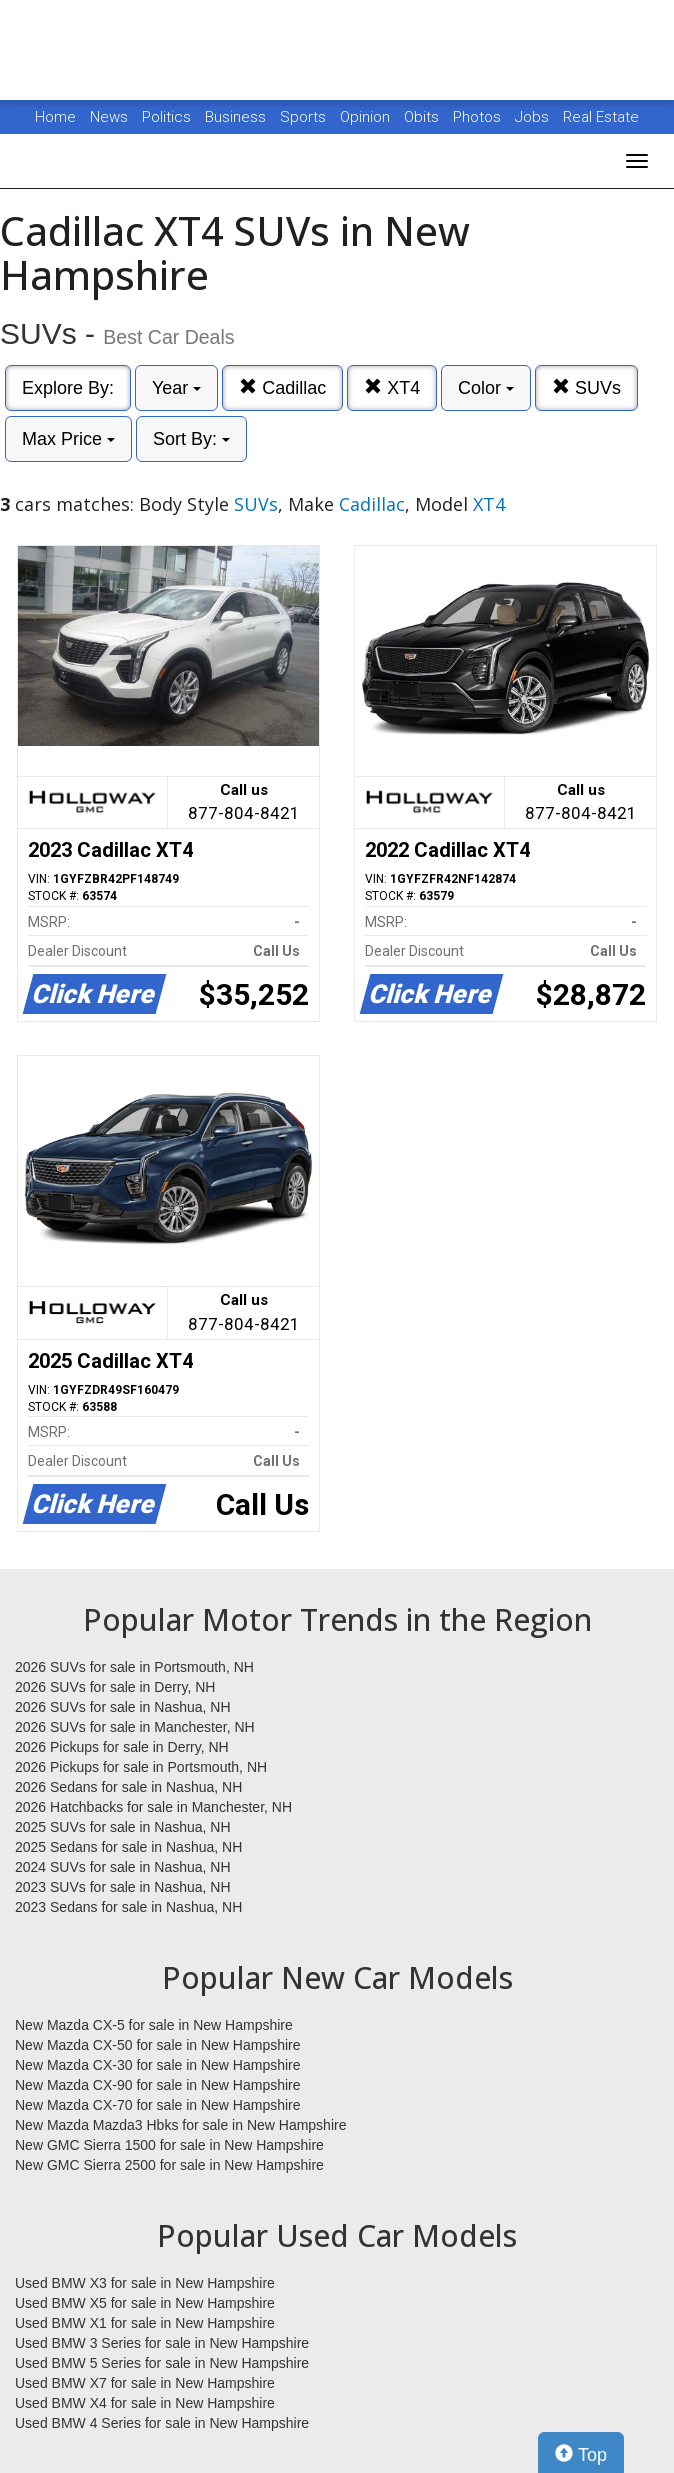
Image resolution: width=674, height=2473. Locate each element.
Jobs (534, 117)
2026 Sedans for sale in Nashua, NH (128, 1787)
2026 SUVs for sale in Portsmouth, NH (134, 1667)
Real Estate (601, 117)
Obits (423, 117)
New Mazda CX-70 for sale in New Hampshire (158, 2105)
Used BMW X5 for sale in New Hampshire (145, 2303)
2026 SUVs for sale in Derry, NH (115, 1687)
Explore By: (68, 388)
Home (55, 117)
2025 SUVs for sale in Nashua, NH (123, 1827)
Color (486, 388)
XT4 (392, 387)
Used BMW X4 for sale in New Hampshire (145, 2403)
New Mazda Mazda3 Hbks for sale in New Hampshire (180, 2125)
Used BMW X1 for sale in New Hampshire (145, 2323)
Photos (479, 117)
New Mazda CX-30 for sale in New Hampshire (158, 2065)
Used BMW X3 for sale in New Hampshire (145, 2283)
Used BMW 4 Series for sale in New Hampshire (162, 2423)
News (109, 117)
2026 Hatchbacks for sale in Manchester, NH (153, 1807)
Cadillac (282, 387)
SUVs (586, 387)
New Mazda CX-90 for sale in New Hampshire (158, 2085)
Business (237, 117)
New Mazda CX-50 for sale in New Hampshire (158, 2045)
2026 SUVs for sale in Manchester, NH (135, 1727)
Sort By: (191, 439)
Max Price (68, 439)
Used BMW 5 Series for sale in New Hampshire (162, 2363)
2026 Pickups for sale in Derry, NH (122, 1747)
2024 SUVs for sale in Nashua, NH (123, 1867)
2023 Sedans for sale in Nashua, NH (128, 1907)
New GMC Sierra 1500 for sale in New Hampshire (169, 2145)
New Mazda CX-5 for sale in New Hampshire (154, 2025)
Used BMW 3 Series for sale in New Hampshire (162, 2343)
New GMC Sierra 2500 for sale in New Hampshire (169, 2165)
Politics (166, 117)
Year (176, 388)
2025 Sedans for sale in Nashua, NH (128, 1847)
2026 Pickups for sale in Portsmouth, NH (141, 1767)
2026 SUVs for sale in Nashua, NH (123, 1707)
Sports (305, 117)
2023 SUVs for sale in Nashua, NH (123, 1887)
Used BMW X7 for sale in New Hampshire (145, 2383)
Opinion (367, 117)
